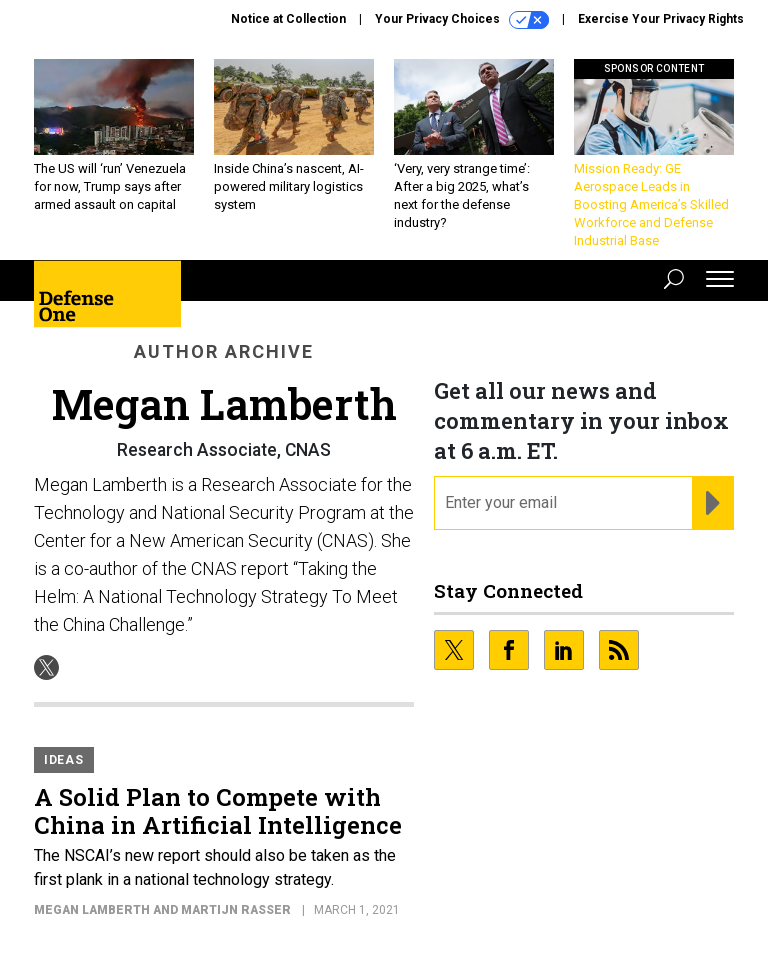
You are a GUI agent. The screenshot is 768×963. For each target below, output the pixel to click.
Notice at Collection (288, 19)
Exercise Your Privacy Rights (661, 19)
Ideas (64, 760)
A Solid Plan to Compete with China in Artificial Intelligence (218, 811)
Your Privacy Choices (462, 20)
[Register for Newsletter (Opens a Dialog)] (712, 503)
